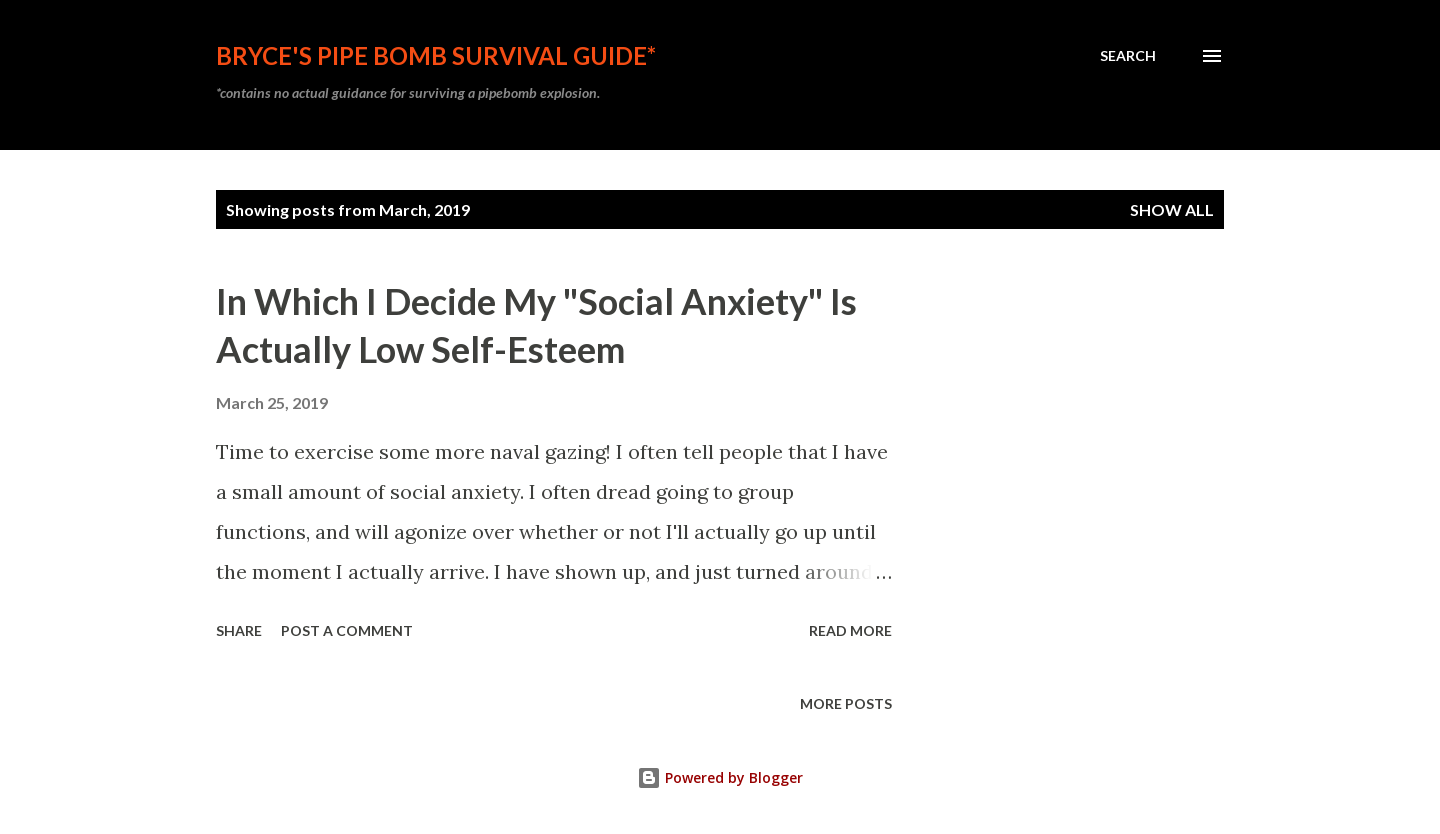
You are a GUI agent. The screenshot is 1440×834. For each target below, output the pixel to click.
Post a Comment (347, 630)
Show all (1172, 209)
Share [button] (239, 630)
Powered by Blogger (720, 777)
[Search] (1128, 56)
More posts (846, 703)
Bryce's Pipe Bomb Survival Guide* (436, 55)
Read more (850, 630)
